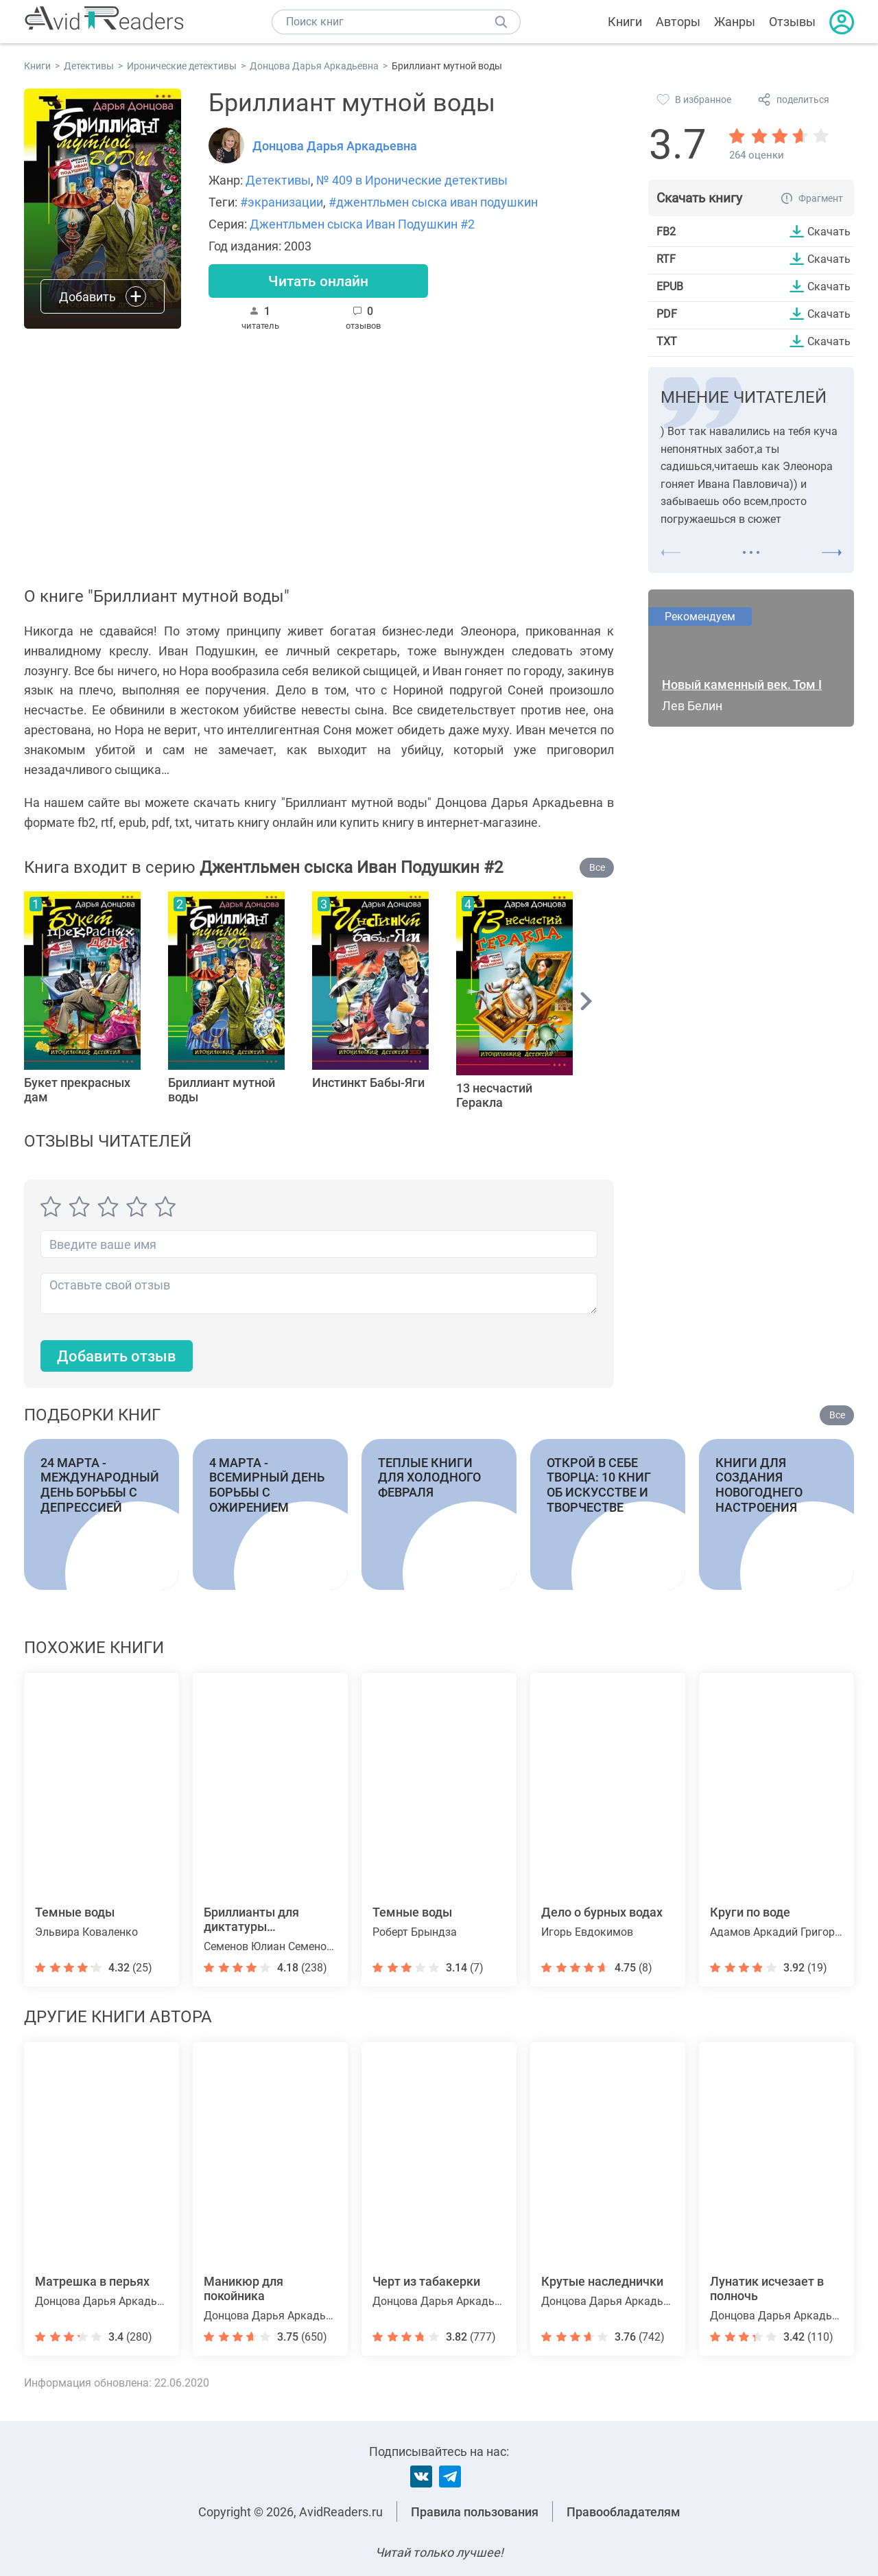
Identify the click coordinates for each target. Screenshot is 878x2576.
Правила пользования (474, 2512)
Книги (625, 21)
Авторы (678, 21)
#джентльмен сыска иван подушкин (433, 202)
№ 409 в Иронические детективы (412, 180)
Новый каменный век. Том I (742, 684)
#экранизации (281, 202)
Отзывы (792, 21)
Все (597, 867)
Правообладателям (623, 2512)
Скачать (829, 231)
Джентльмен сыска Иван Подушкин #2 (362, 224)
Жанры (734, 21)
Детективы (278, 180)
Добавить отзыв (116, 1356)
